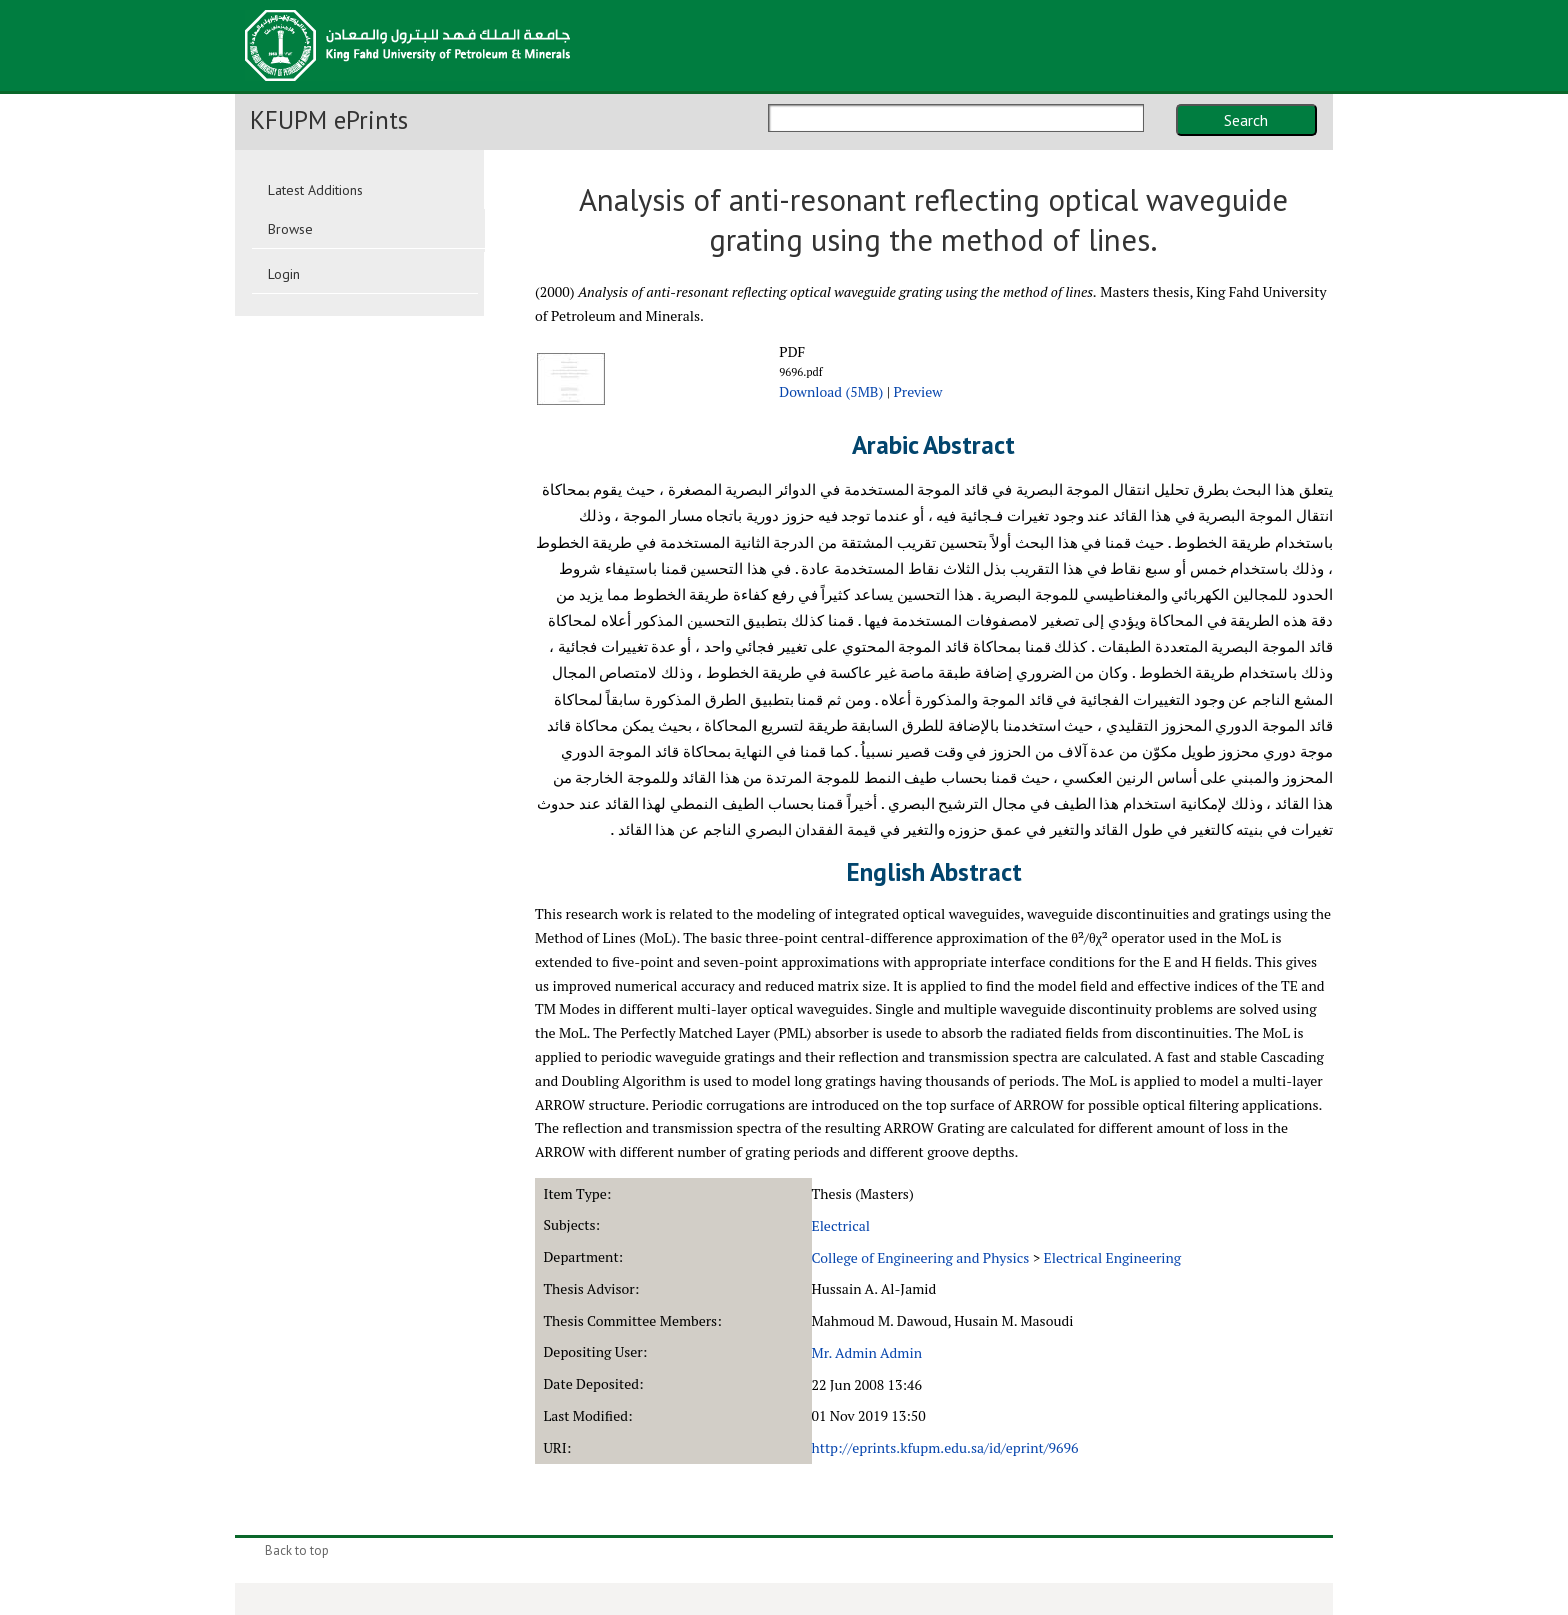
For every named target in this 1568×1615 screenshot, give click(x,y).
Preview (917, 391)
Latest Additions (315, 190)
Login (284, 274)
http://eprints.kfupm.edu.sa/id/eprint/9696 (945, 1447)
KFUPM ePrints (329, 120)
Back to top (297, 1550)
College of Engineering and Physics (921, 1257)
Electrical (841, 1225)
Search (1246, 120)
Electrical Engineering (1113, 1257)
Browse (290, 229)
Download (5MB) (831, 391)
